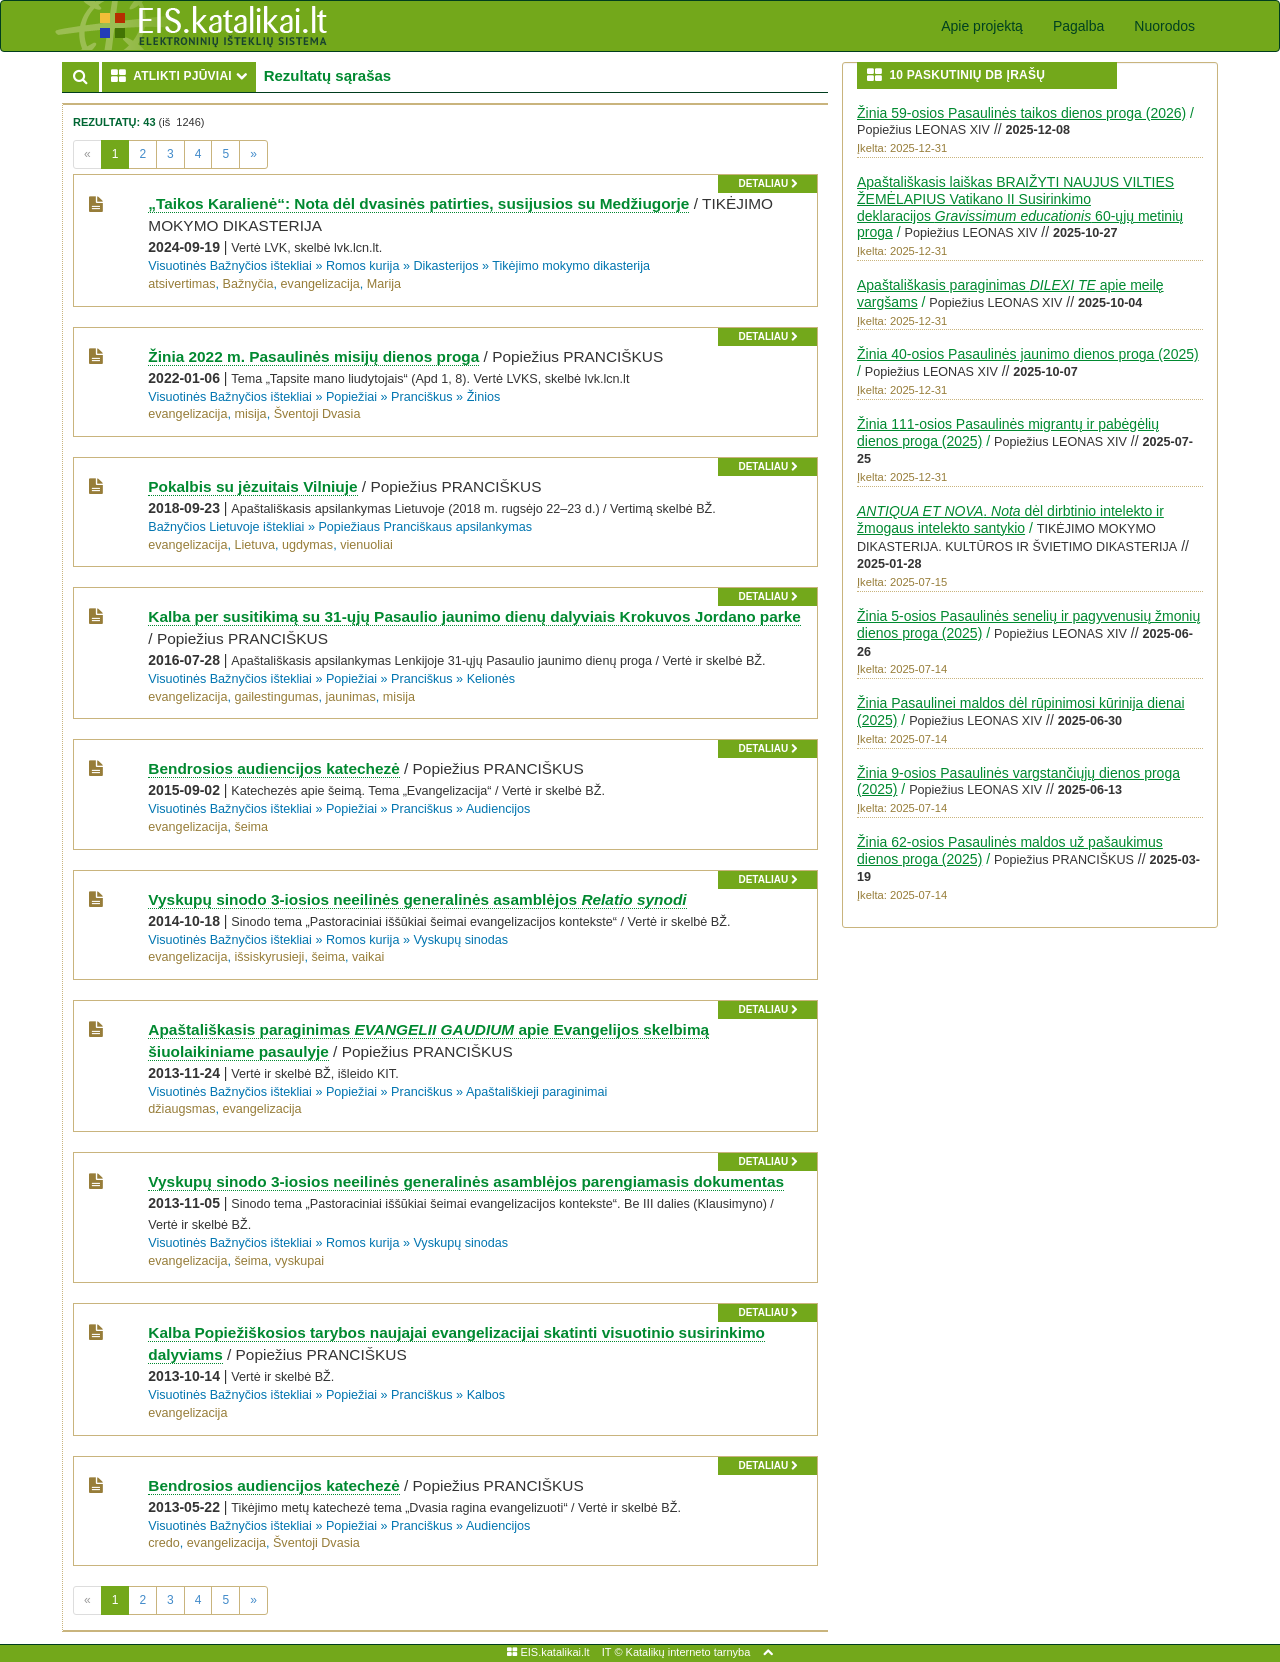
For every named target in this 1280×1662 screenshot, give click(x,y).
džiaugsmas (181, 1109)
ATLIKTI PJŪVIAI (183, 75)
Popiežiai (351, 397)
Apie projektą (982, 26)
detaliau (767, 183)
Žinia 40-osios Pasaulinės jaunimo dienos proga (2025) (1028, 354)
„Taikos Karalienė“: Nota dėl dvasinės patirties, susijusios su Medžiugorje (418, 203)
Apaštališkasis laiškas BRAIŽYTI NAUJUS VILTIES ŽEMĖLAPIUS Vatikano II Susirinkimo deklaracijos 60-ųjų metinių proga (1020, 207)
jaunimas (350, 697)
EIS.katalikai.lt (548, 1652)
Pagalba (1078, 26)
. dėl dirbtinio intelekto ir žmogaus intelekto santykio (1010, 519)
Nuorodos (1164, 26)
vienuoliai (366, 545)
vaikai (368, 957)
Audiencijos (498, 809)
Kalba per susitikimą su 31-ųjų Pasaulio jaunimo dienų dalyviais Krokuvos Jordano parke (474, 616)
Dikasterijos (445, 266)
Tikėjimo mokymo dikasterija (571, 266)
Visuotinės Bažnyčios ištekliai (230, 266)
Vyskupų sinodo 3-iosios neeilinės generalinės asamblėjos (417, 899)
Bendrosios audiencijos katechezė (273, 768)
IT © (612, 1652)
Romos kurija (362, 266)
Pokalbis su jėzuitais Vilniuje (252, 486)
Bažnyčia (248, 284)
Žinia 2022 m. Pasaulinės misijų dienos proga (313, 356)
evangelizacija (320, 284)
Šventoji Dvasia (317, 414)
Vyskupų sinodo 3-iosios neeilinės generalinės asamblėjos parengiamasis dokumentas (466, 1181)
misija (250, 414)
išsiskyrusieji (269, 957)
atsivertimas (181, 284)
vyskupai (299, 1261)
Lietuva (254, 545)
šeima (251, 827)
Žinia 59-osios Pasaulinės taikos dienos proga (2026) (1021, 113)
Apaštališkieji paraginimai (536, 1092)
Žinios (484, 397)
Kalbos (486, 1395)
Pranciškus (422, 397)
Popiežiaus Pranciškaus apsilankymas (425, 527)
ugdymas (307, 545)
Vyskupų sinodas (460, 940)
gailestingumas (276, 697)
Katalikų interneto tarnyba (688, 1652)
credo (164, 1543)
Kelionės (491, 679)
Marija (384, 284)
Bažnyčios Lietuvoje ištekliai (226, 527)
